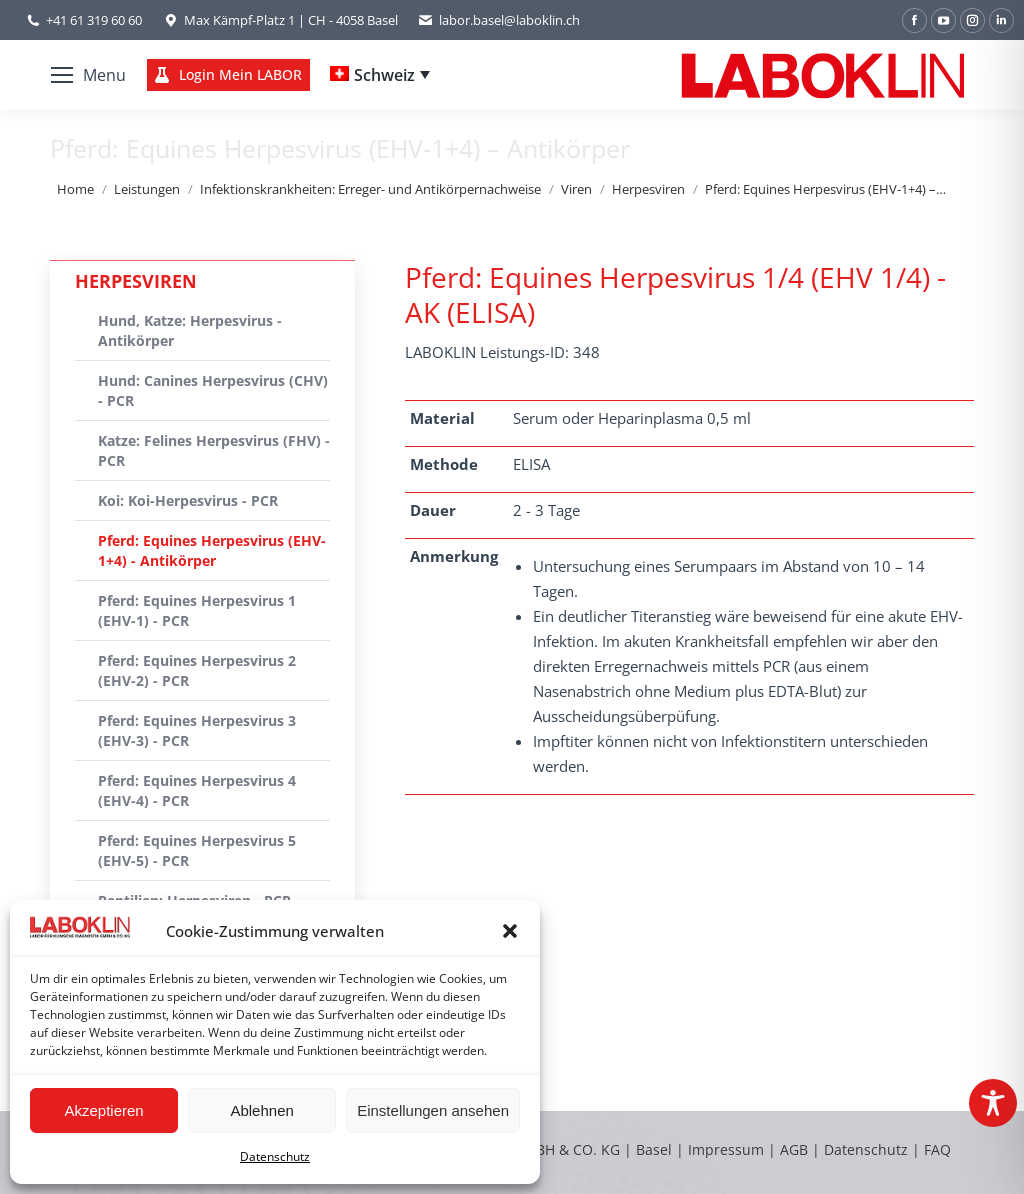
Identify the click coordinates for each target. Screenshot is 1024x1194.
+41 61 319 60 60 (94, 20)
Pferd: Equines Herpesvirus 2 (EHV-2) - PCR (197, 670)
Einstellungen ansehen (433, 1110)
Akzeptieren (103, 1110)
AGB (796, 1149)
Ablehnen (261, 1110)
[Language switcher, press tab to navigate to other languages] (380, 75)
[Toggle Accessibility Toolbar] (993, 1103)
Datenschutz (275, 1156)
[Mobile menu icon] (88, 75)
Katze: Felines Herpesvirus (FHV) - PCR (214, 450)
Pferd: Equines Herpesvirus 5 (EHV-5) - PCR (197, 850)
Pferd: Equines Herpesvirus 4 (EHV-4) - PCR (197, 790)
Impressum (726, 1149)
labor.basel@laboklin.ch (499, 20)
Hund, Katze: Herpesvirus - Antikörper (190, 330)
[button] (510, 931)
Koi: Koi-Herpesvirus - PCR (188, 500)
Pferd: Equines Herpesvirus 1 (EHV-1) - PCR (197, 610)
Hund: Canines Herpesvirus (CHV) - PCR (213, 390)
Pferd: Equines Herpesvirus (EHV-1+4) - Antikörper (212, 550)
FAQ (937, 1149)
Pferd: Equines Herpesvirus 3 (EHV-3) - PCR (197, 730)
